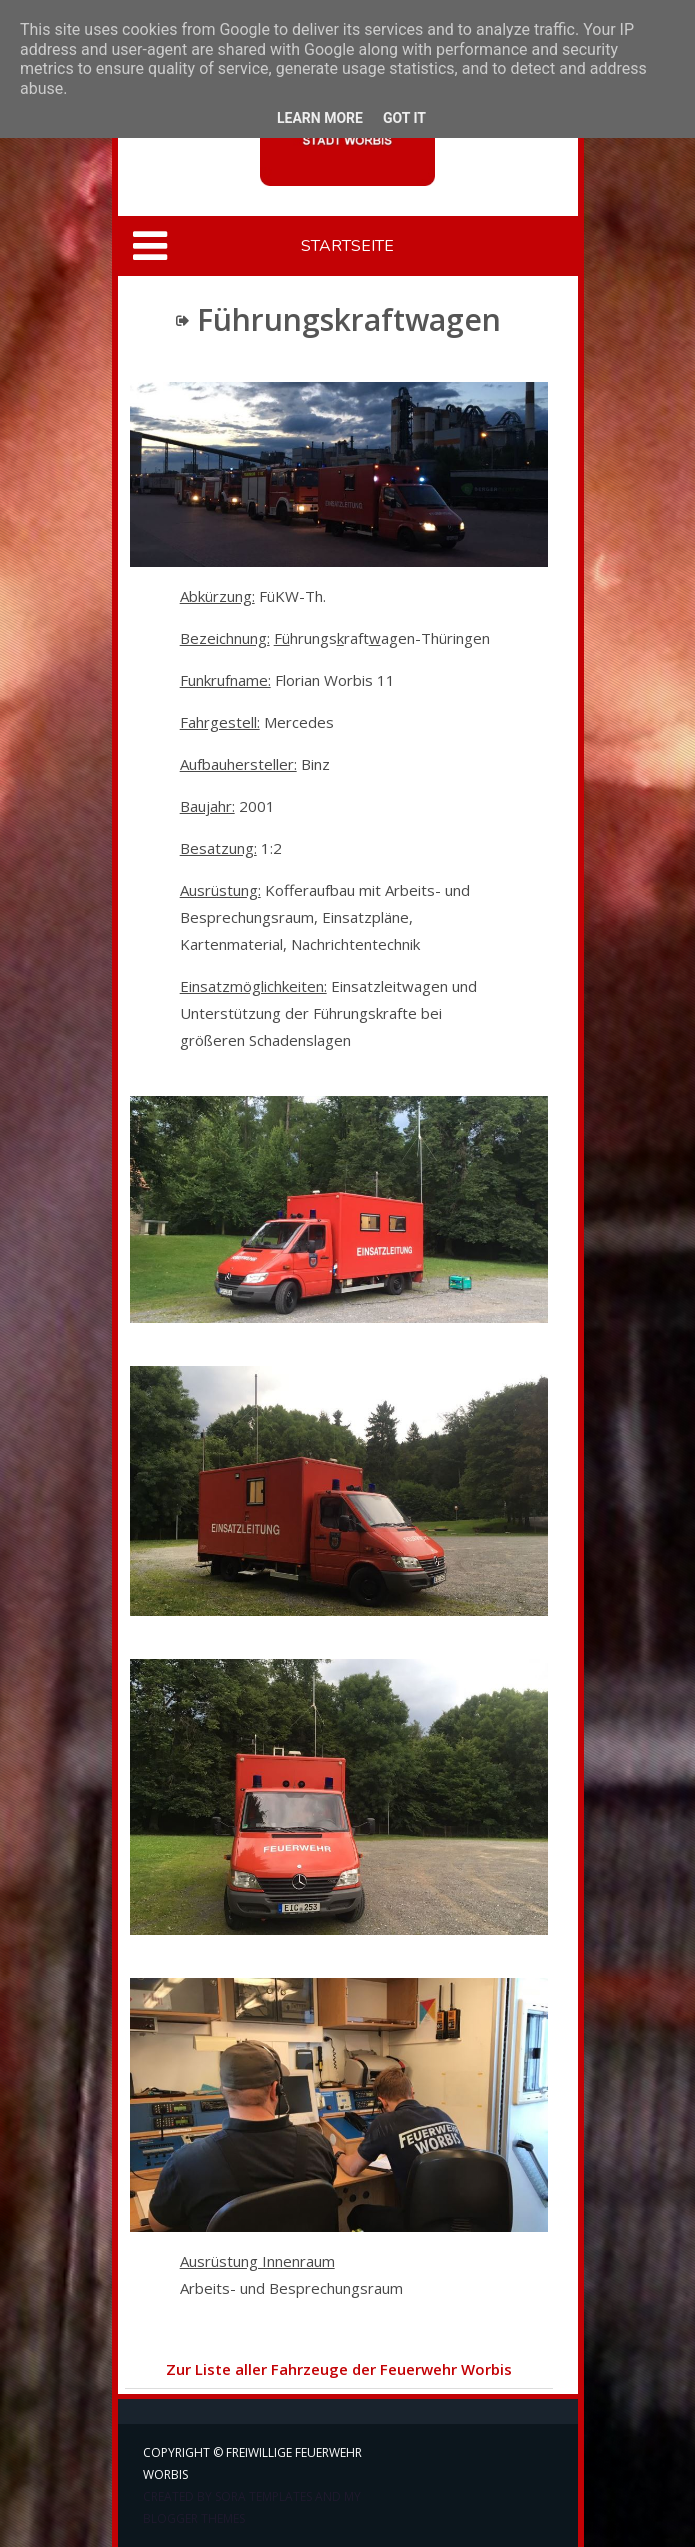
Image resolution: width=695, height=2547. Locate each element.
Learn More (320, 118)
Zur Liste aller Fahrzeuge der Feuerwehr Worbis (339, 2369)
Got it (404, 118)
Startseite (347, 246)
